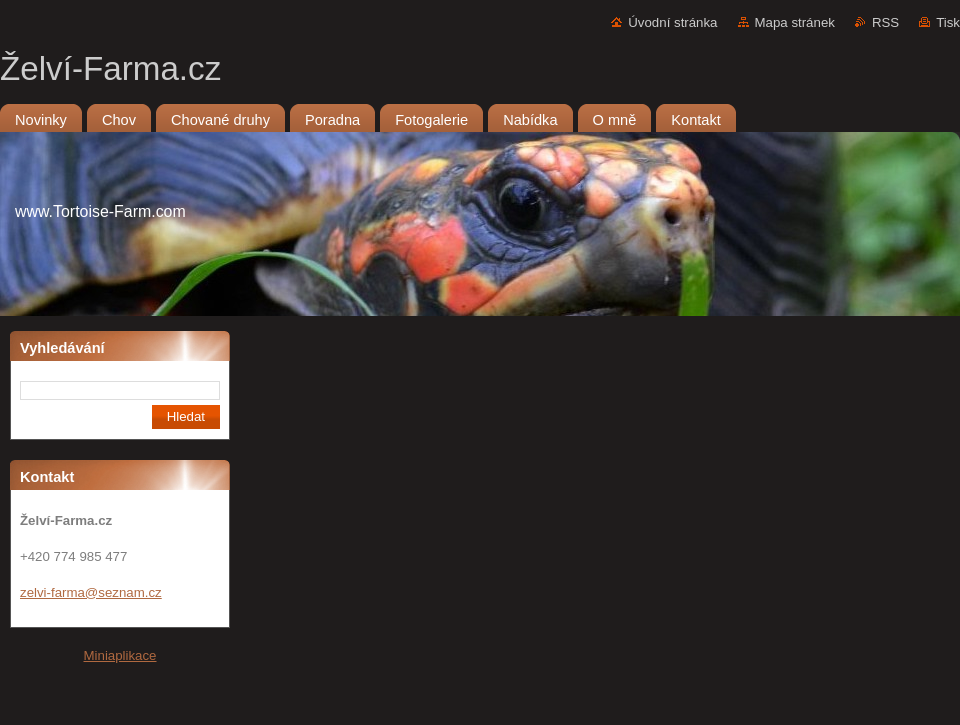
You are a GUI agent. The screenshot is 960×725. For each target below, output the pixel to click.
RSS (885, 22)
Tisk (948, 22)
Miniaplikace (120, 655)
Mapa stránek (795, 22)
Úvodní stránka (672, 22)
